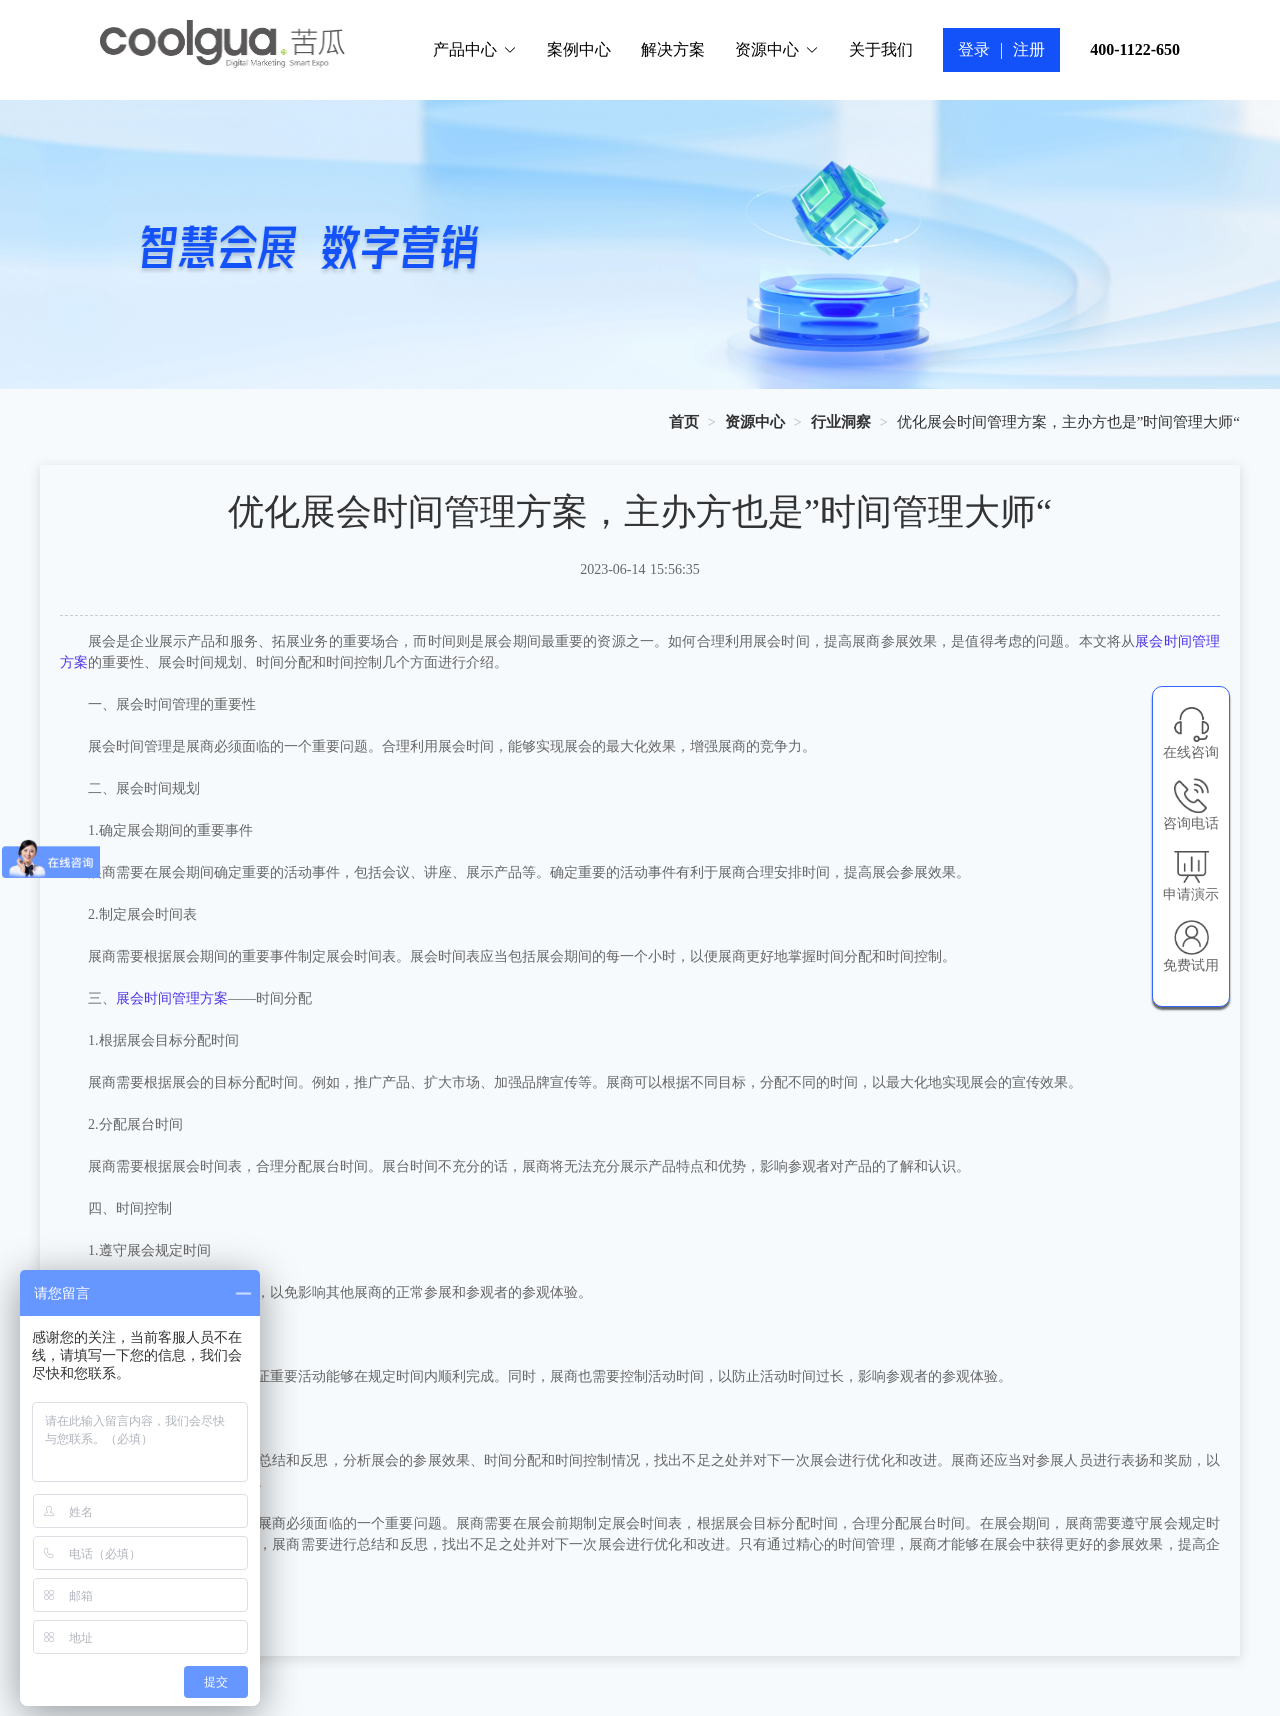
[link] (684, 422)
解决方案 (673, 49)
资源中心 (777, 49)
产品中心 (475, 49)
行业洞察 (841, 422)
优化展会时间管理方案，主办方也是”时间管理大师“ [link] (1068, 422)
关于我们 (881, 49)
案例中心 (579, 49)
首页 (684, 422)
